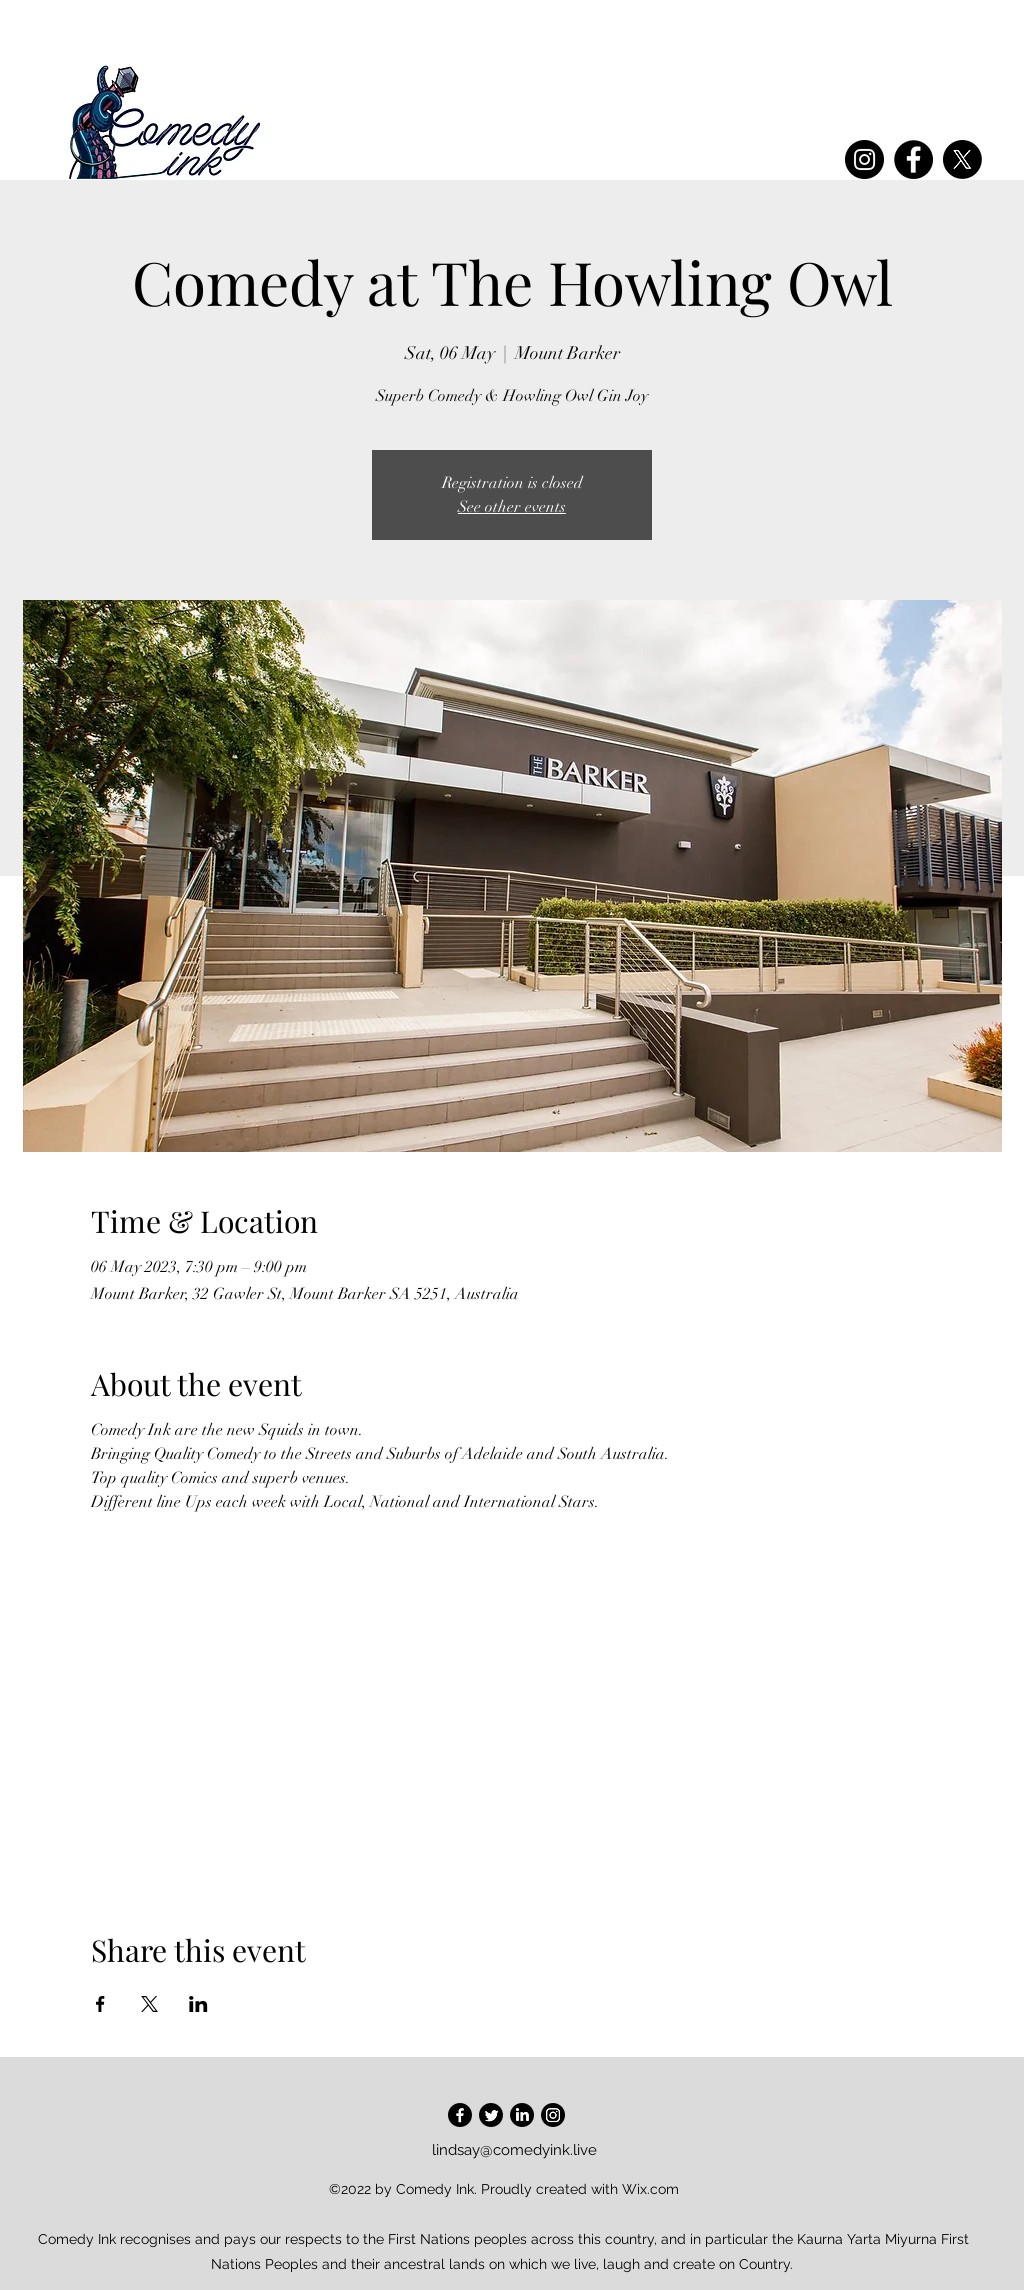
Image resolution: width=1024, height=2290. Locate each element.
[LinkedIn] (522, 2115)
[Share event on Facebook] (100, 2004)
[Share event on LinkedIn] (198, 2004)
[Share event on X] (149, 2004)
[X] (962, 159)
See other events (512, 507)
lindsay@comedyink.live (514, 2150)
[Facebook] (913, 159)
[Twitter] (491, 2115)
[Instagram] (864, 159)
